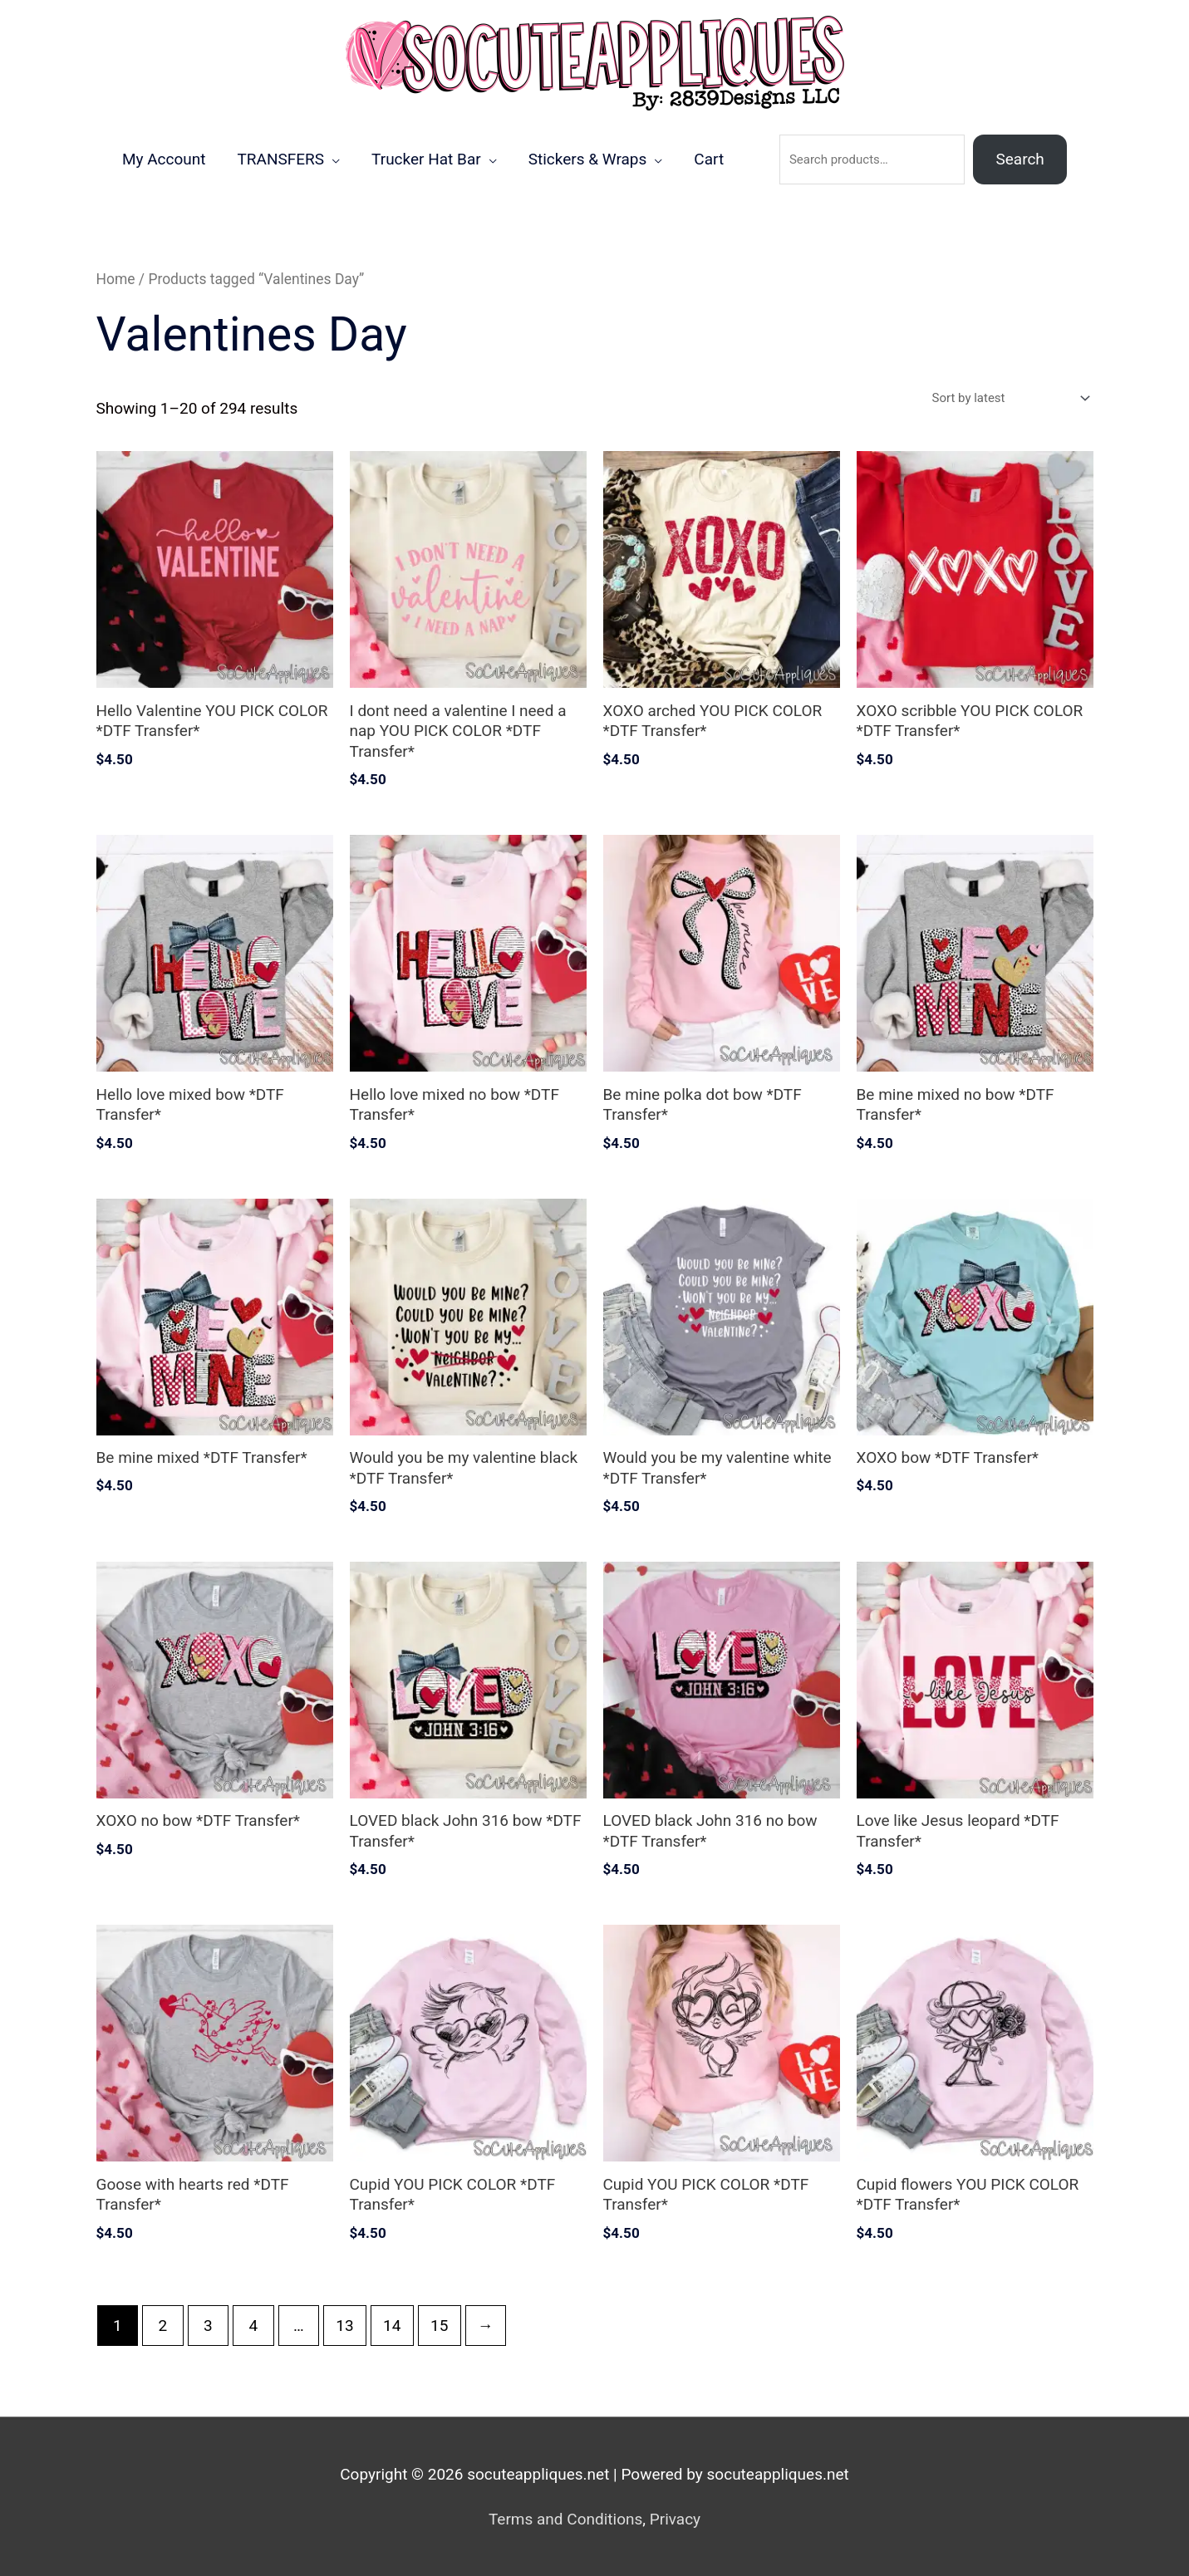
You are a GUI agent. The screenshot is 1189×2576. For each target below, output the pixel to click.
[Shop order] (1007, 398)
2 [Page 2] (162, 2325)
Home (115, 279)
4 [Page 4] (253, 2325)
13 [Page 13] (344, 2325)
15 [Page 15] (439, 2325)
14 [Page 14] (391, 2325)
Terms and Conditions (565, 2519)
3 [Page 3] (208, 2325)
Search (1019, 159)
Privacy (675, 2519)
